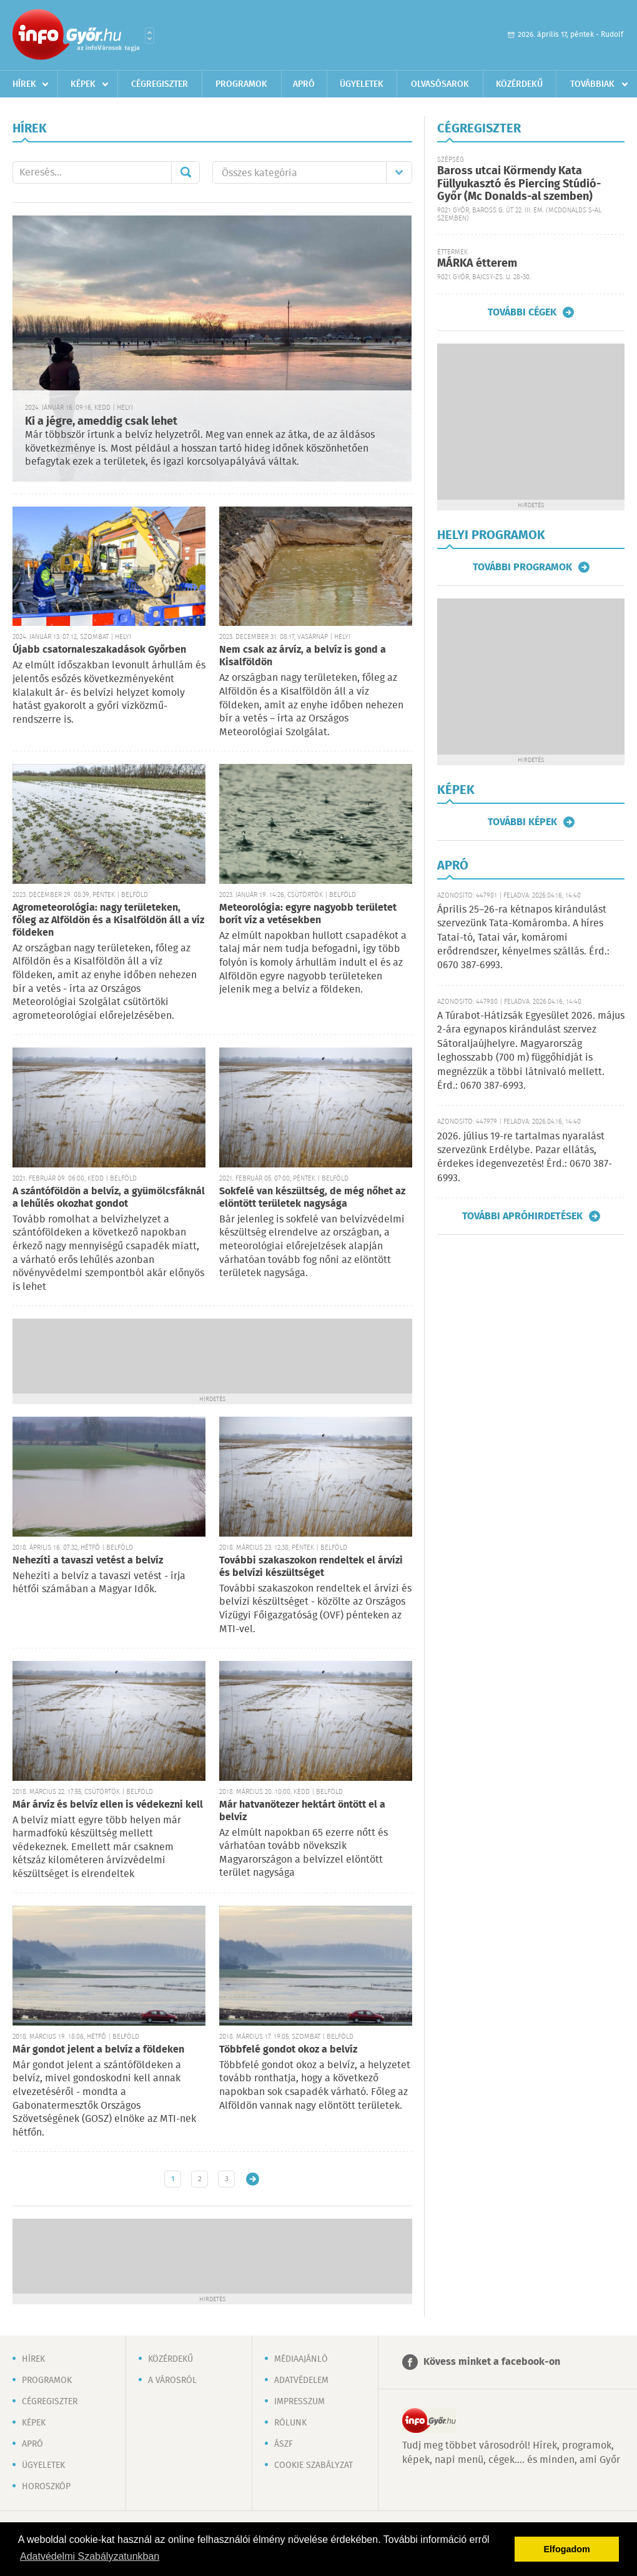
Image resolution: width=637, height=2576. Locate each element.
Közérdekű (519, 84)
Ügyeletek (361, 84)
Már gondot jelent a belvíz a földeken (98, 2050)
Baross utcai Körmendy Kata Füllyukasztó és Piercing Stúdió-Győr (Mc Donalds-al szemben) (519, 184)
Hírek (24, 84)
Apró (304, 84)
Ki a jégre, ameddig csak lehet (101, 421)
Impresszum (299, 2402)
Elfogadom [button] (567, 2549)
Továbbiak (592, 84)
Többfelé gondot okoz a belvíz (288, 2050)
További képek (522, 822)
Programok (241, 84)
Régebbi (252, 2179)
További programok (522, 567)
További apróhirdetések (522, 1216)
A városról (172, 2380)
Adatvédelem (301, 2380)
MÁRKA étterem (477, 263)
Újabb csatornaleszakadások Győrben (99, 650)
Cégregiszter (159, 84)
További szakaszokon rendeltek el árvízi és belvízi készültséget (311, 1567)
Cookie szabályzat (313, 2465)
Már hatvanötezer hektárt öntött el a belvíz (302, 1811)
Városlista (149, 35)
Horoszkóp (46, 2487)
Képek (83, 84)
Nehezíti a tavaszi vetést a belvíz (87, 1560)
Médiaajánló (301, 2359)
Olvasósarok (440, 84)
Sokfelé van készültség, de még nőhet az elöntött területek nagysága (312, 1198)
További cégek (522, 312)
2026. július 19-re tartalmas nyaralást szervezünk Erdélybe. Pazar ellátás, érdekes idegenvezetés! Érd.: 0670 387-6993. (524, 1157)
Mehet (185, 172)
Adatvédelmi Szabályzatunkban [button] (89, 2556)
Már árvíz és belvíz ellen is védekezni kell (107, 1805)
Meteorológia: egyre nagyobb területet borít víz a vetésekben (308, 914)
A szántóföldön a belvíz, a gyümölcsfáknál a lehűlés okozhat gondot (108, 1198)
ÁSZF (283, 2444)
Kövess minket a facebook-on (491, 2362)
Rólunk (290, 2423)
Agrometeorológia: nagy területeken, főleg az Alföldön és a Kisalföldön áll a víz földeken (108, 920)
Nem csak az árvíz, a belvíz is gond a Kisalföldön (302, 656)
